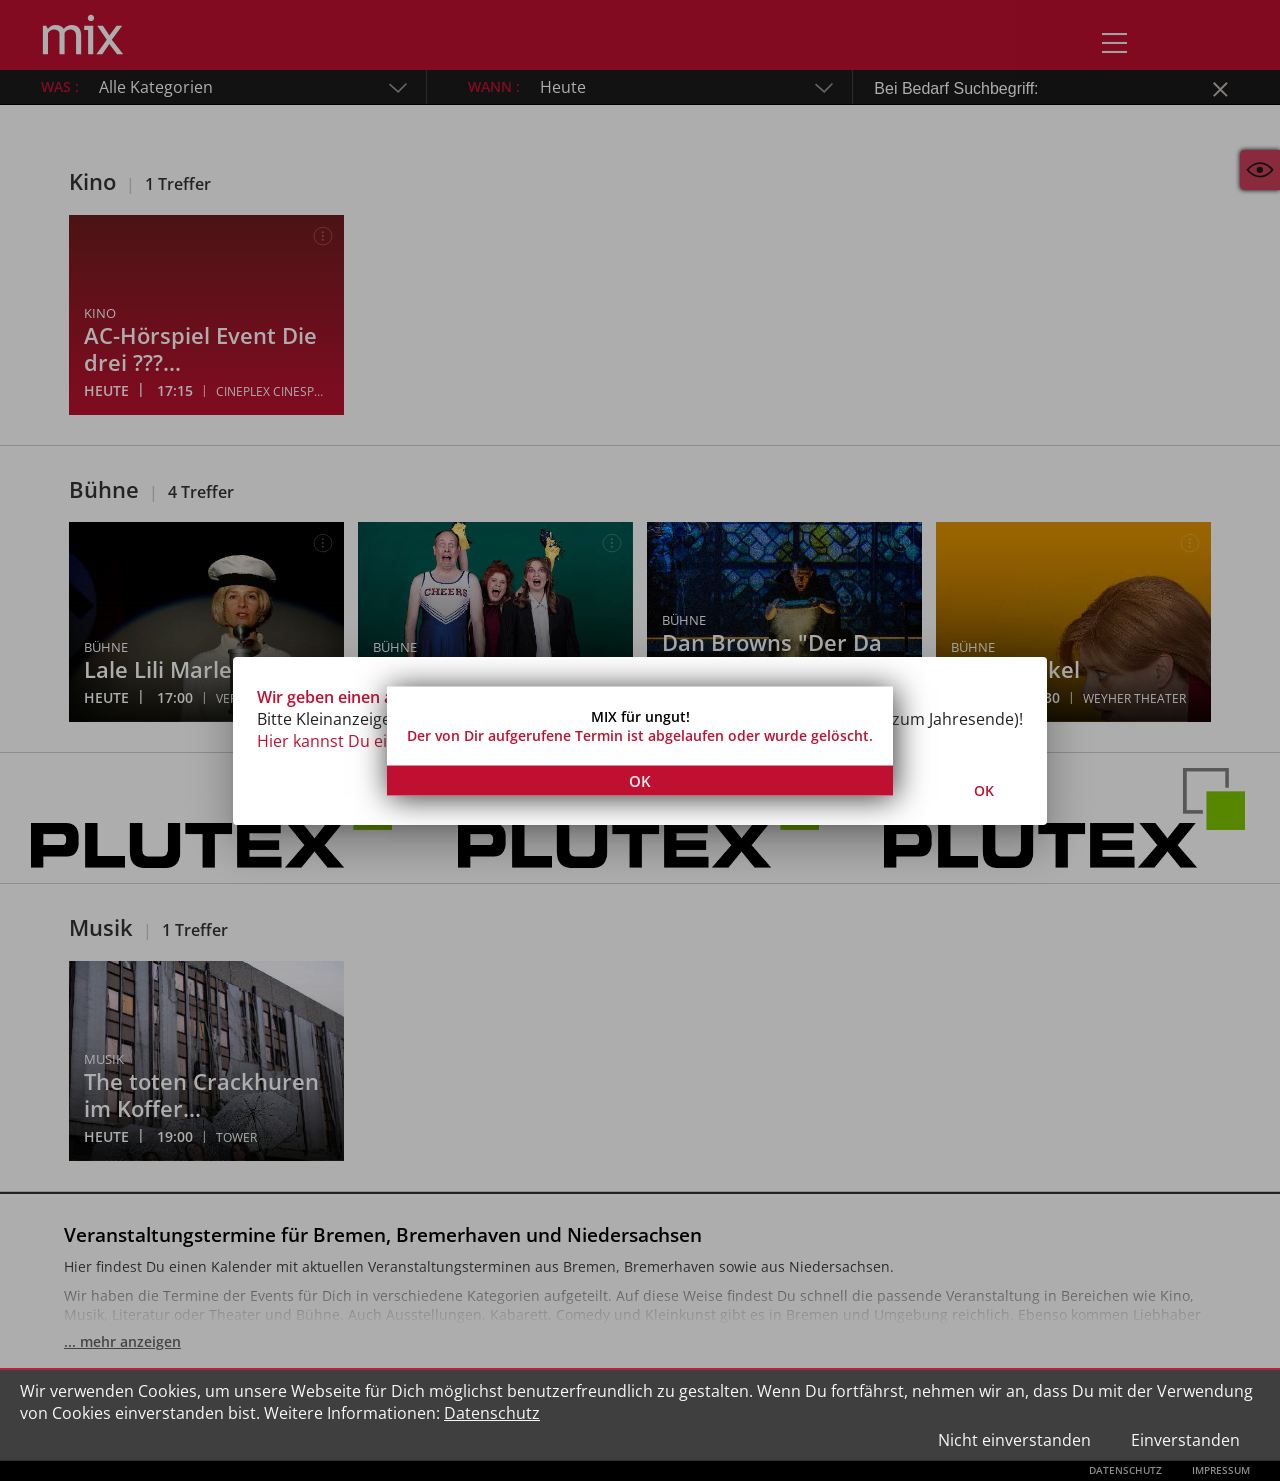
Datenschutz (492, 1413)
